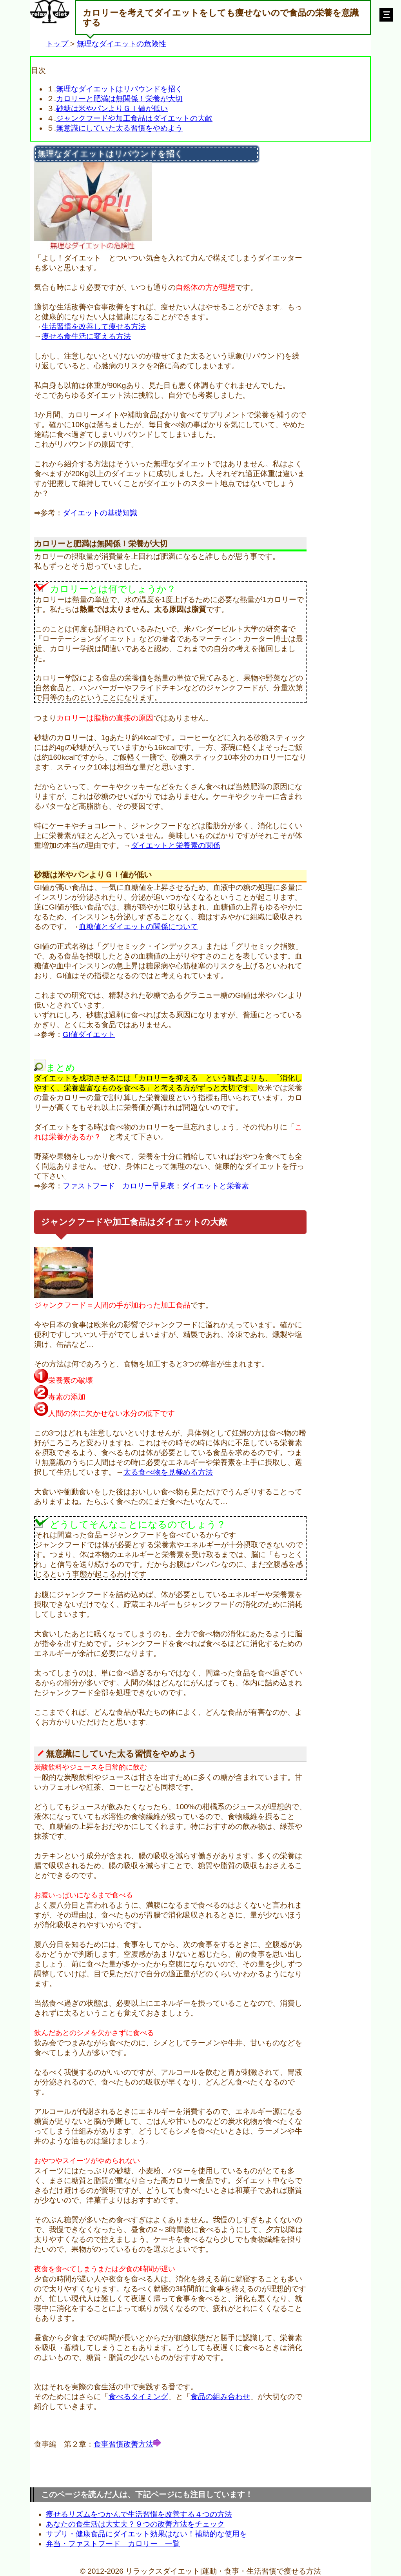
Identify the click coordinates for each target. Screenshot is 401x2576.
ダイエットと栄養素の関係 (175, 845)
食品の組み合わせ (220, 2396)
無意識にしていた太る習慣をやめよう (119, 128)
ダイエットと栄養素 (215, 1186)
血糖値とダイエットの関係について (138, 926)
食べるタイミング (138, 2396)
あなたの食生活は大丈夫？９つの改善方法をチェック (135, 2524)
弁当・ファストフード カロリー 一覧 (113, 2544)
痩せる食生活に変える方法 (86, 336)
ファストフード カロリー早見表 (118, 1186)
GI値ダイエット (89, 1034)
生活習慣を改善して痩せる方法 (94, 326)
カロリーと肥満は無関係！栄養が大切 (119, 99)
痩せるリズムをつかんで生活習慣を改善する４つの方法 (139, 2514)
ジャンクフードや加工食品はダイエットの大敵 (134, 118)
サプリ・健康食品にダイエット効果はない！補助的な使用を (146, 2534)
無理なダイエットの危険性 (121, 44)
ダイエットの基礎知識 (100, 513)
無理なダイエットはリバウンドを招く (119, 89)
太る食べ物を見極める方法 (168, 1472)
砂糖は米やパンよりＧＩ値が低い (112, 108)
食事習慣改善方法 (123, 2444)
